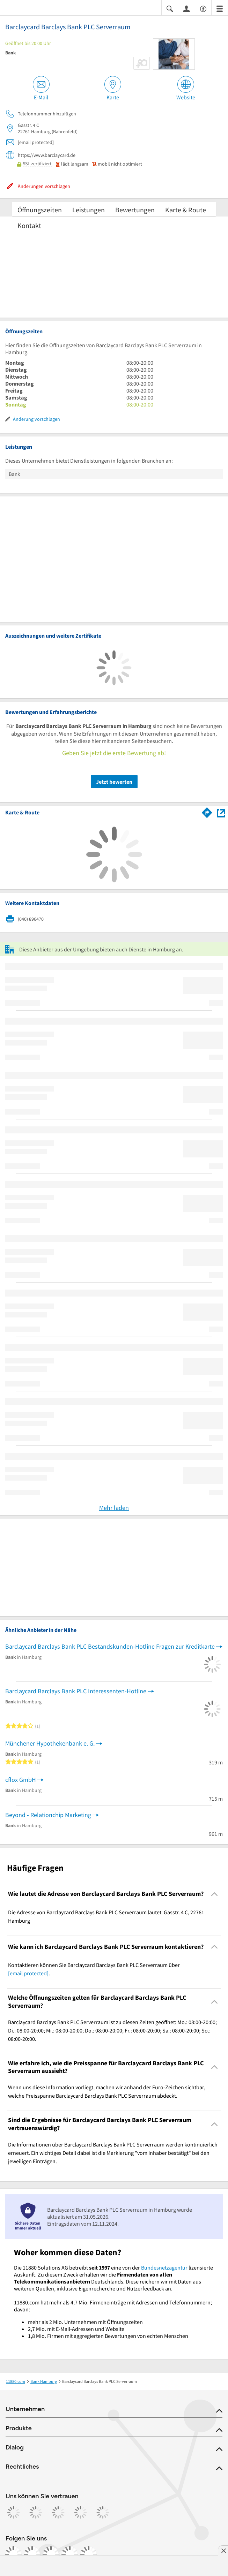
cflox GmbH (20, 1780)
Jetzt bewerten (114, 781)
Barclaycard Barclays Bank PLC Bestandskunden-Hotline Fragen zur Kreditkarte (110, 1646)
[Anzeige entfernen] (223, 2550)
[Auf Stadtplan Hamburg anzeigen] (221, 812)
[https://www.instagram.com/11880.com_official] (32, 2554)
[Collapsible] (214, 1894)
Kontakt (29, 225)
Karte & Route (185, 209)
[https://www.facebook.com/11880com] (13, 2554)
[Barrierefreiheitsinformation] (203, 8)
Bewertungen (135, 209)
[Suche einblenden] (170, 8)
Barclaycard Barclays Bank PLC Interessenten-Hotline (75, 1691)
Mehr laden (114, 1508)
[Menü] (219, 8)
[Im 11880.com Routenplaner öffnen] (207, 811)
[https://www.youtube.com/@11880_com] (88, 2554)
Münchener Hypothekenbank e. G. (50, 1743)
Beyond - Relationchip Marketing (48, 1815)
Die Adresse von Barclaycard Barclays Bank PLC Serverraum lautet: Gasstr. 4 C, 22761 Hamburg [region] (106, 1916)
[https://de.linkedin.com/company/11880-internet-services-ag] (70, 2554)
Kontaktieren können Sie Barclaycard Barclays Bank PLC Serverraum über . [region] (94, 1969)
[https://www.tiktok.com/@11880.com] (51, 2554)
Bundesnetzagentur (164, 2267)
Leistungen (88, 209)
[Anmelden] (186, 8)
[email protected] (28, 1973)
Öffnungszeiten (39, 209)
